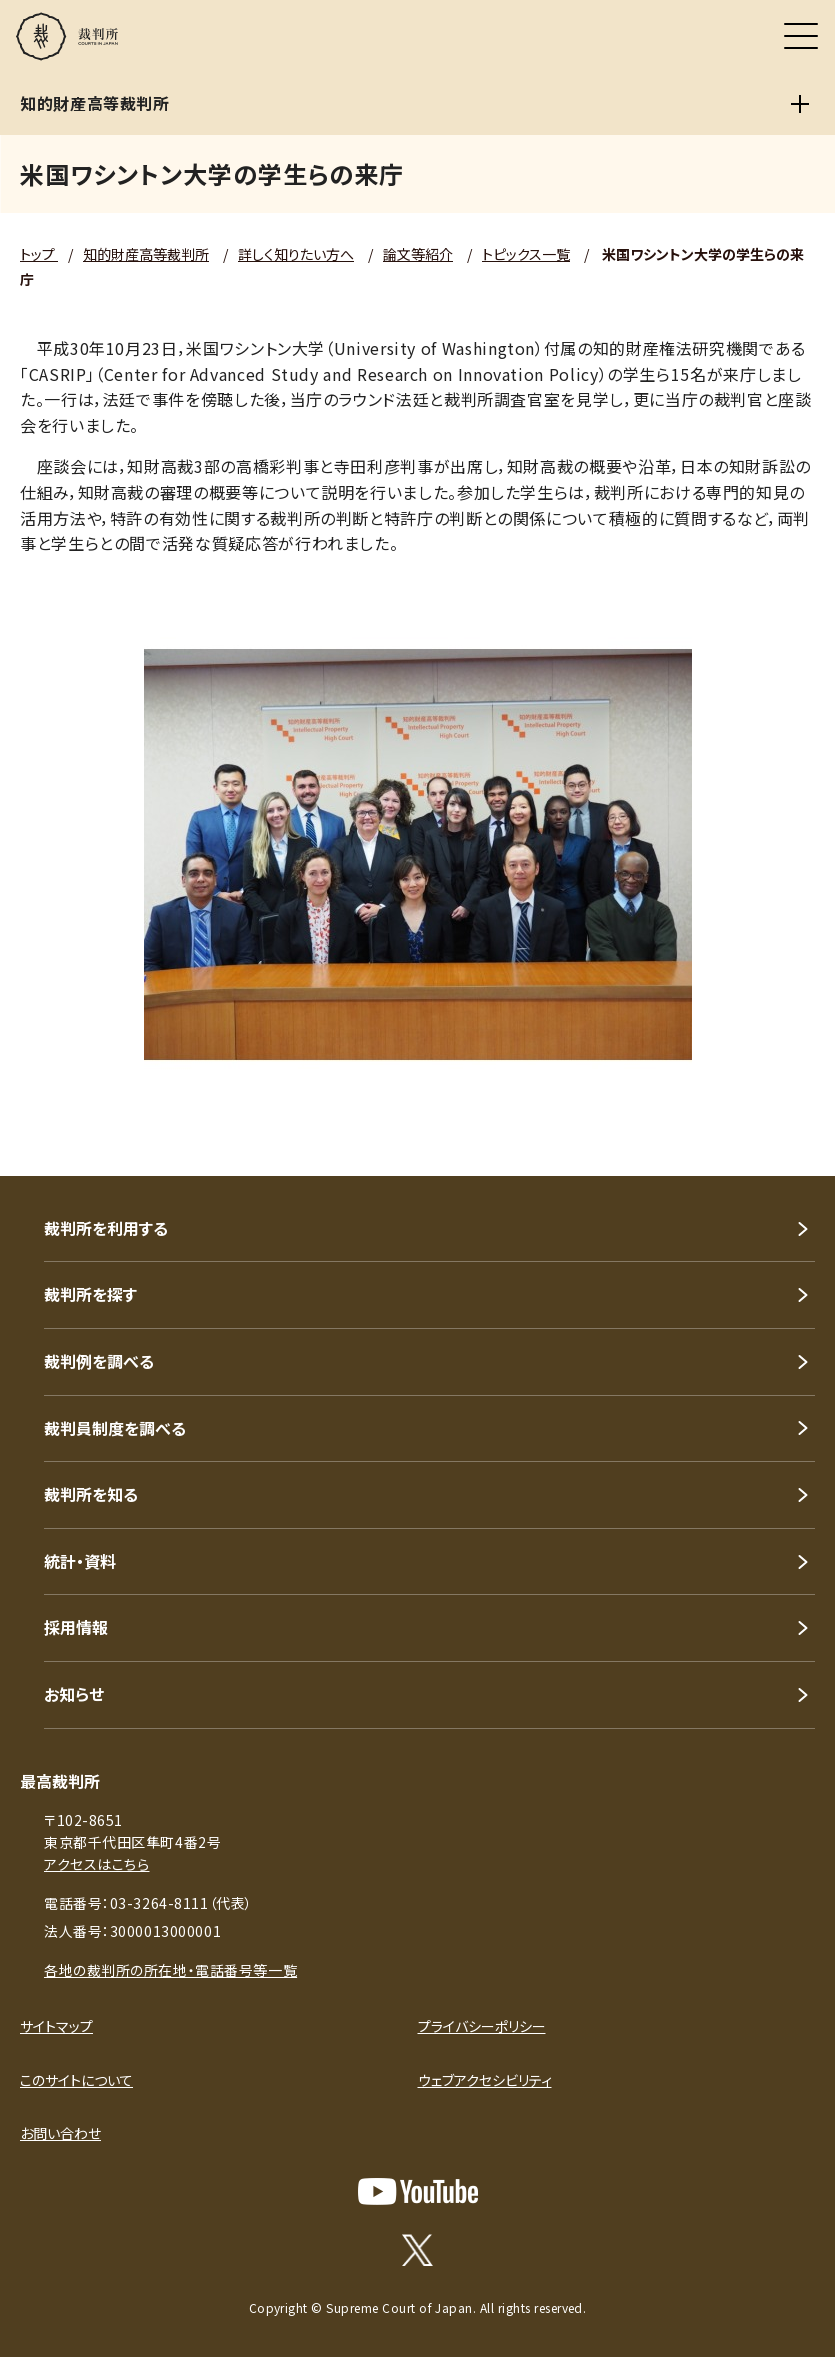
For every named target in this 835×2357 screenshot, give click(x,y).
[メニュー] (801, 36)
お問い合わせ (60, 2133)
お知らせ (74, 1694)
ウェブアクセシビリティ (485, 2080)
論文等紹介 (418, 254)
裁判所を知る (91, 1494)
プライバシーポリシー (482, 2026)
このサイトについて (76, 2080)
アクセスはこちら (96, 1864)
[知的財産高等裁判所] (800, 104)
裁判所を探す (90, 1294)
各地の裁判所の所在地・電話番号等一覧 (170, 1970)
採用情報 (76, 1627)
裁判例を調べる (99, 1361)
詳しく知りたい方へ (296, 254)
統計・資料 (80, 1561)
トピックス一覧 (526, 254)
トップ (39, 254)
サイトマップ (56, 2026)
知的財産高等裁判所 (146, 254)
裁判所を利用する (106, 1228)
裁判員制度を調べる (115, 1428)
